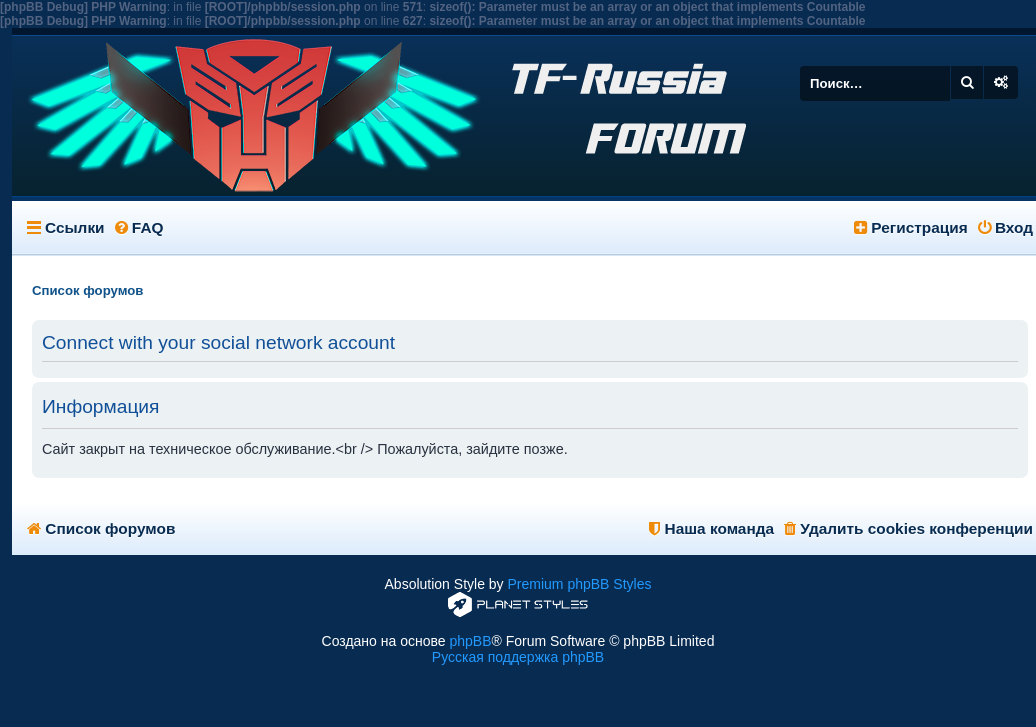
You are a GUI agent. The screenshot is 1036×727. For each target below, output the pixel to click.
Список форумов (101, 528)
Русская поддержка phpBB (518, 657)
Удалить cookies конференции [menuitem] (908, 528)
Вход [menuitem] (1005, 227)
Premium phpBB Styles (580, 584)
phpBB (470, 641)
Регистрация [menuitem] (911, 227)
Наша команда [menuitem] (711, 528)
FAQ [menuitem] (139, 227)
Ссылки (75, 227)
